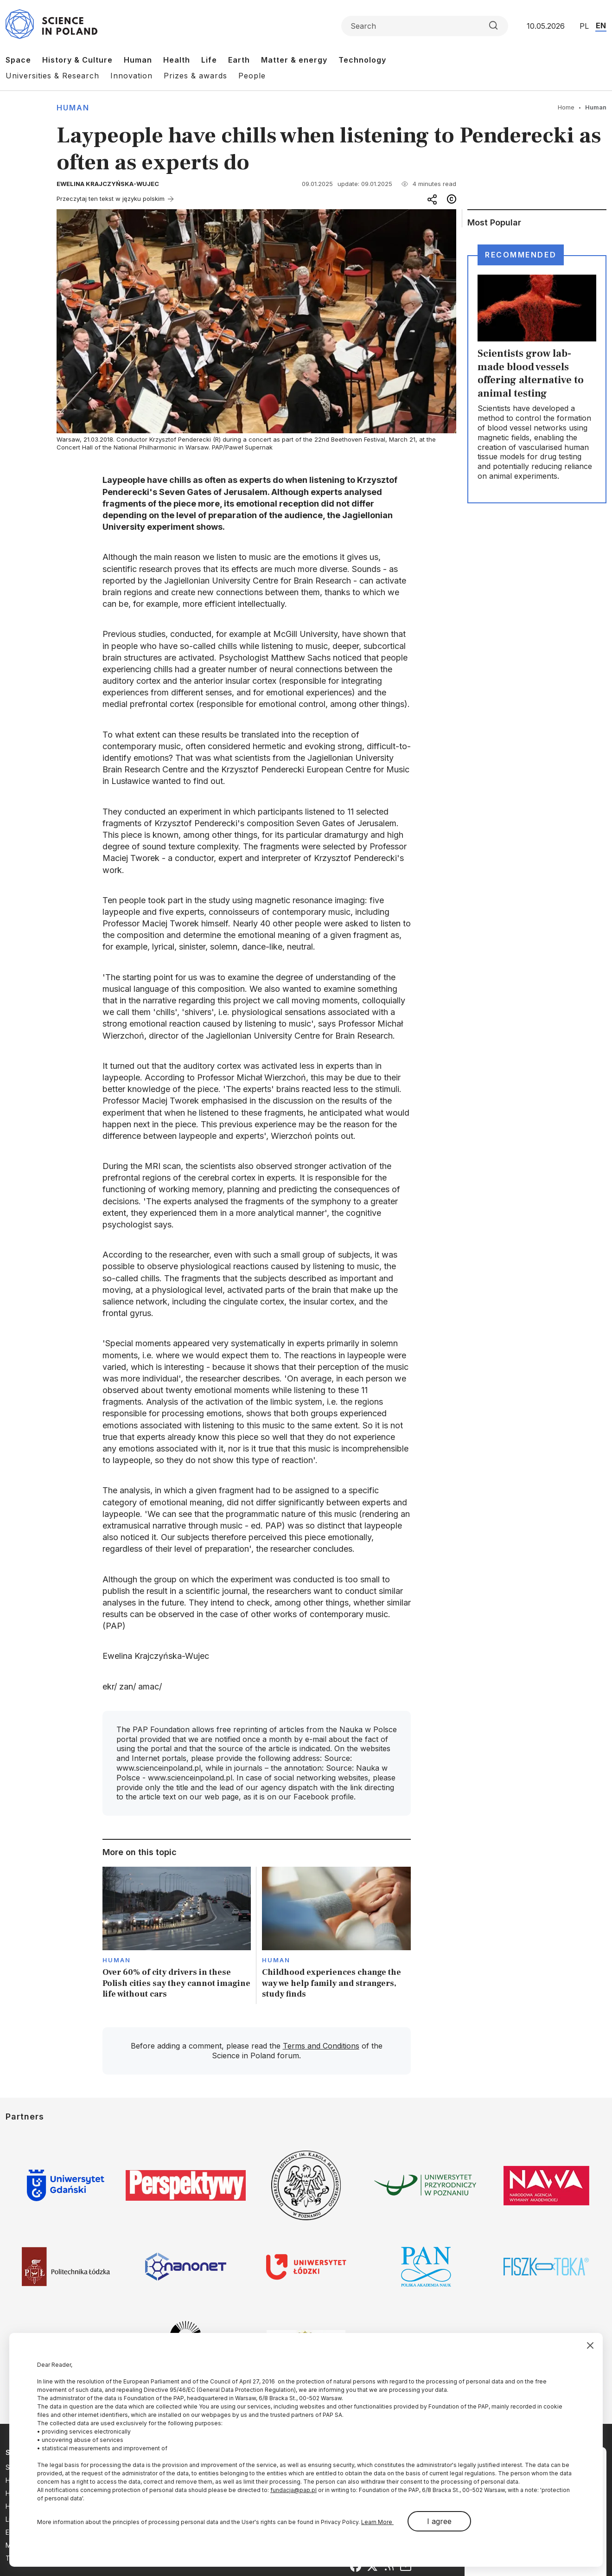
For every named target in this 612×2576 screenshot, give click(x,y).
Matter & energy (294, 59)
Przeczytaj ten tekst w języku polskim (111, 198)
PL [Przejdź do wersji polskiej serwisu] (584, 26)
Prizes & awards (195, 75)
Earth (239, 59)
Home (566, 107)
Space (18, 59)
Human (138, 59)
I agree (439, 2521)
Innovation (131, 75)
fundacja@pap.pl (293, 2489)
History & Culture (77, 59)
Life (209, 59)
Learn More (377, 2521)
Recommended (520, 254)
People (252, 75)
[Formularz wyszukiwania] (424, 26)
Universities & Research (52, 75)
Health (176, 59)
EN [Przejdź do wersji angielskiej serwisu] (601, 25)
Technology (362, 59)
